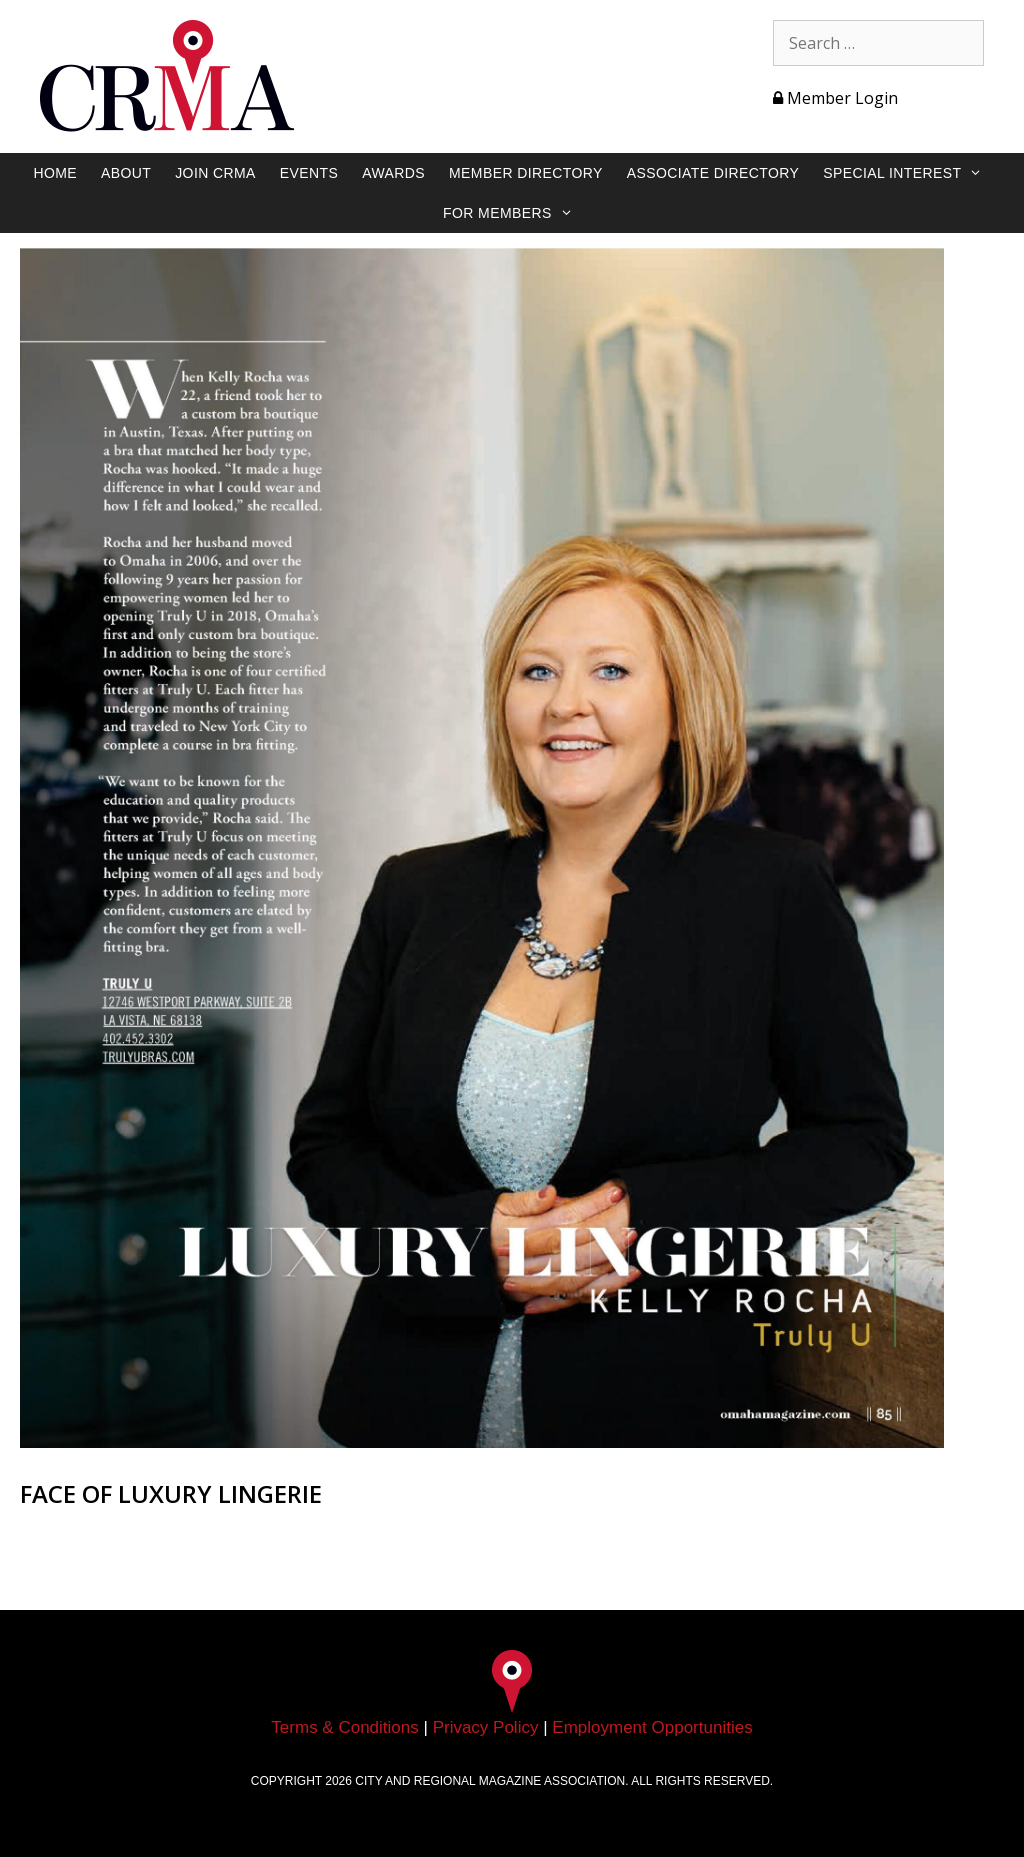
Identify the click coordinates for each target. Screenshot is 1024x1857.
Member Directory (526, 173)
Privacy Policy (486, 1727)
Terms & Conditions (344, 1727)
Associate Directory (713, 173)
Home (55, 173)
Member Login (835, 98)
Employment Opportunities (652, 1727)
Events (309, 173)
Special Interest (912, 173)
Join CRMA (215, 173)
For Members (518, 213)
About (126, 173)
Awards (393, 173)
